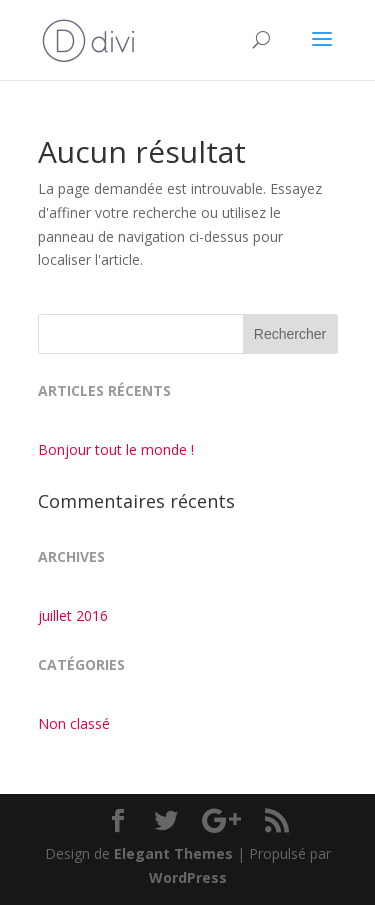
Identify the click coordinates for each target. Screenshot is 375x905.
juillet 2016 (73, 615)
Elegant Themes (173, 853)
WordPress (188, 877)
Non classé (74, 723)
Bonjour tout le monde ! (116, 449)
